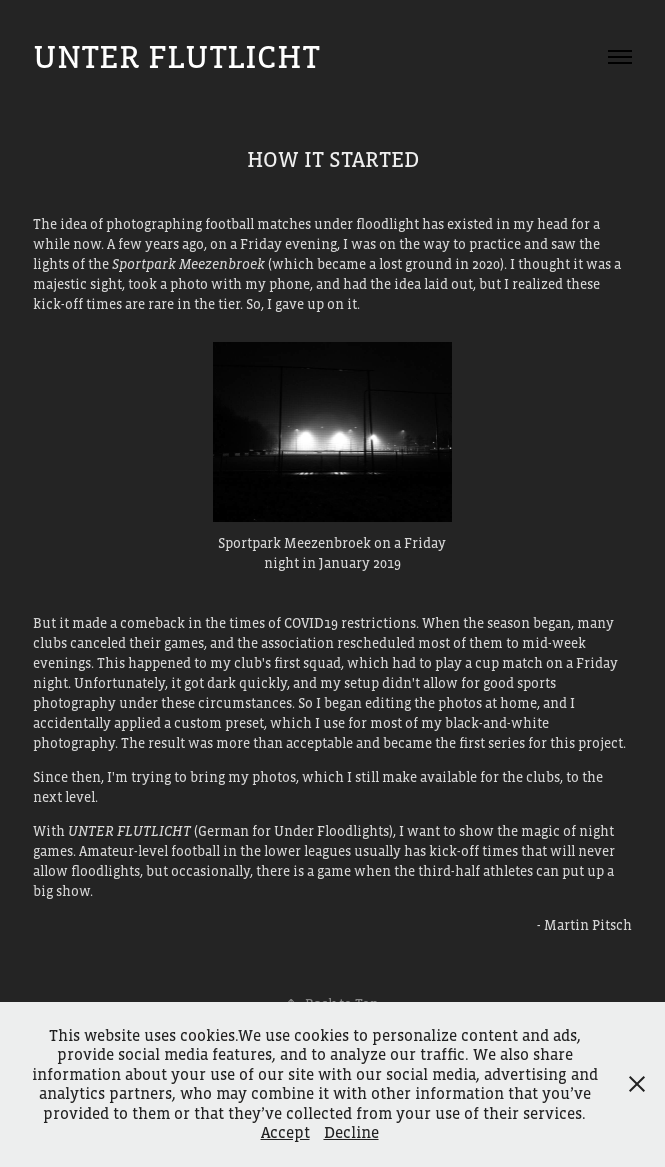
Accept (285, 1132)
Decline (351, 1132)
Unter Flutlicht (176, 56)
